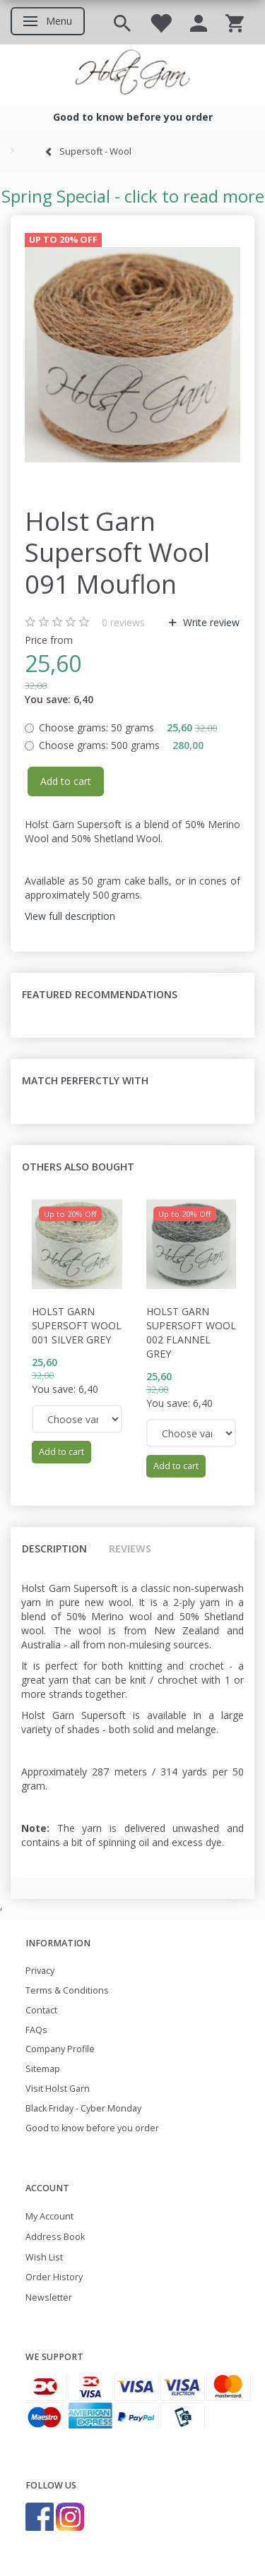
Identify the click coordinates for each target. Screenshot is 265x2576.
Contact (41, 2010)
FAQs (36, 2030)
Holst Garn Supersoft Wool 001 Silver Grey (77, 1325)
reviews (123, 622)
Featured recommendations (99, 994)
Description (54, 1548)
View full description (70, 916)
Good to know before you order (92, 2128)
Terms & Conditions (67, 1990)
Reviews (130, 1548)
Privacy (39, 1971)
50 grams (128, 727)
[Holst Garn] (132, 74)
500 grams (121, 745)
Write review (210, 622)
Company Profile (60, 2049)
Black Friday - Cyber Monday (83, 2108)
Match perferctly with (85, 1080)
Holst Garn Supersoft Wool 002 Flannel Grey (191, 1332)
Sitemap (42, 2069)
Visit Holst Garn (57, 2089)
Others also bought (78, 1166)
